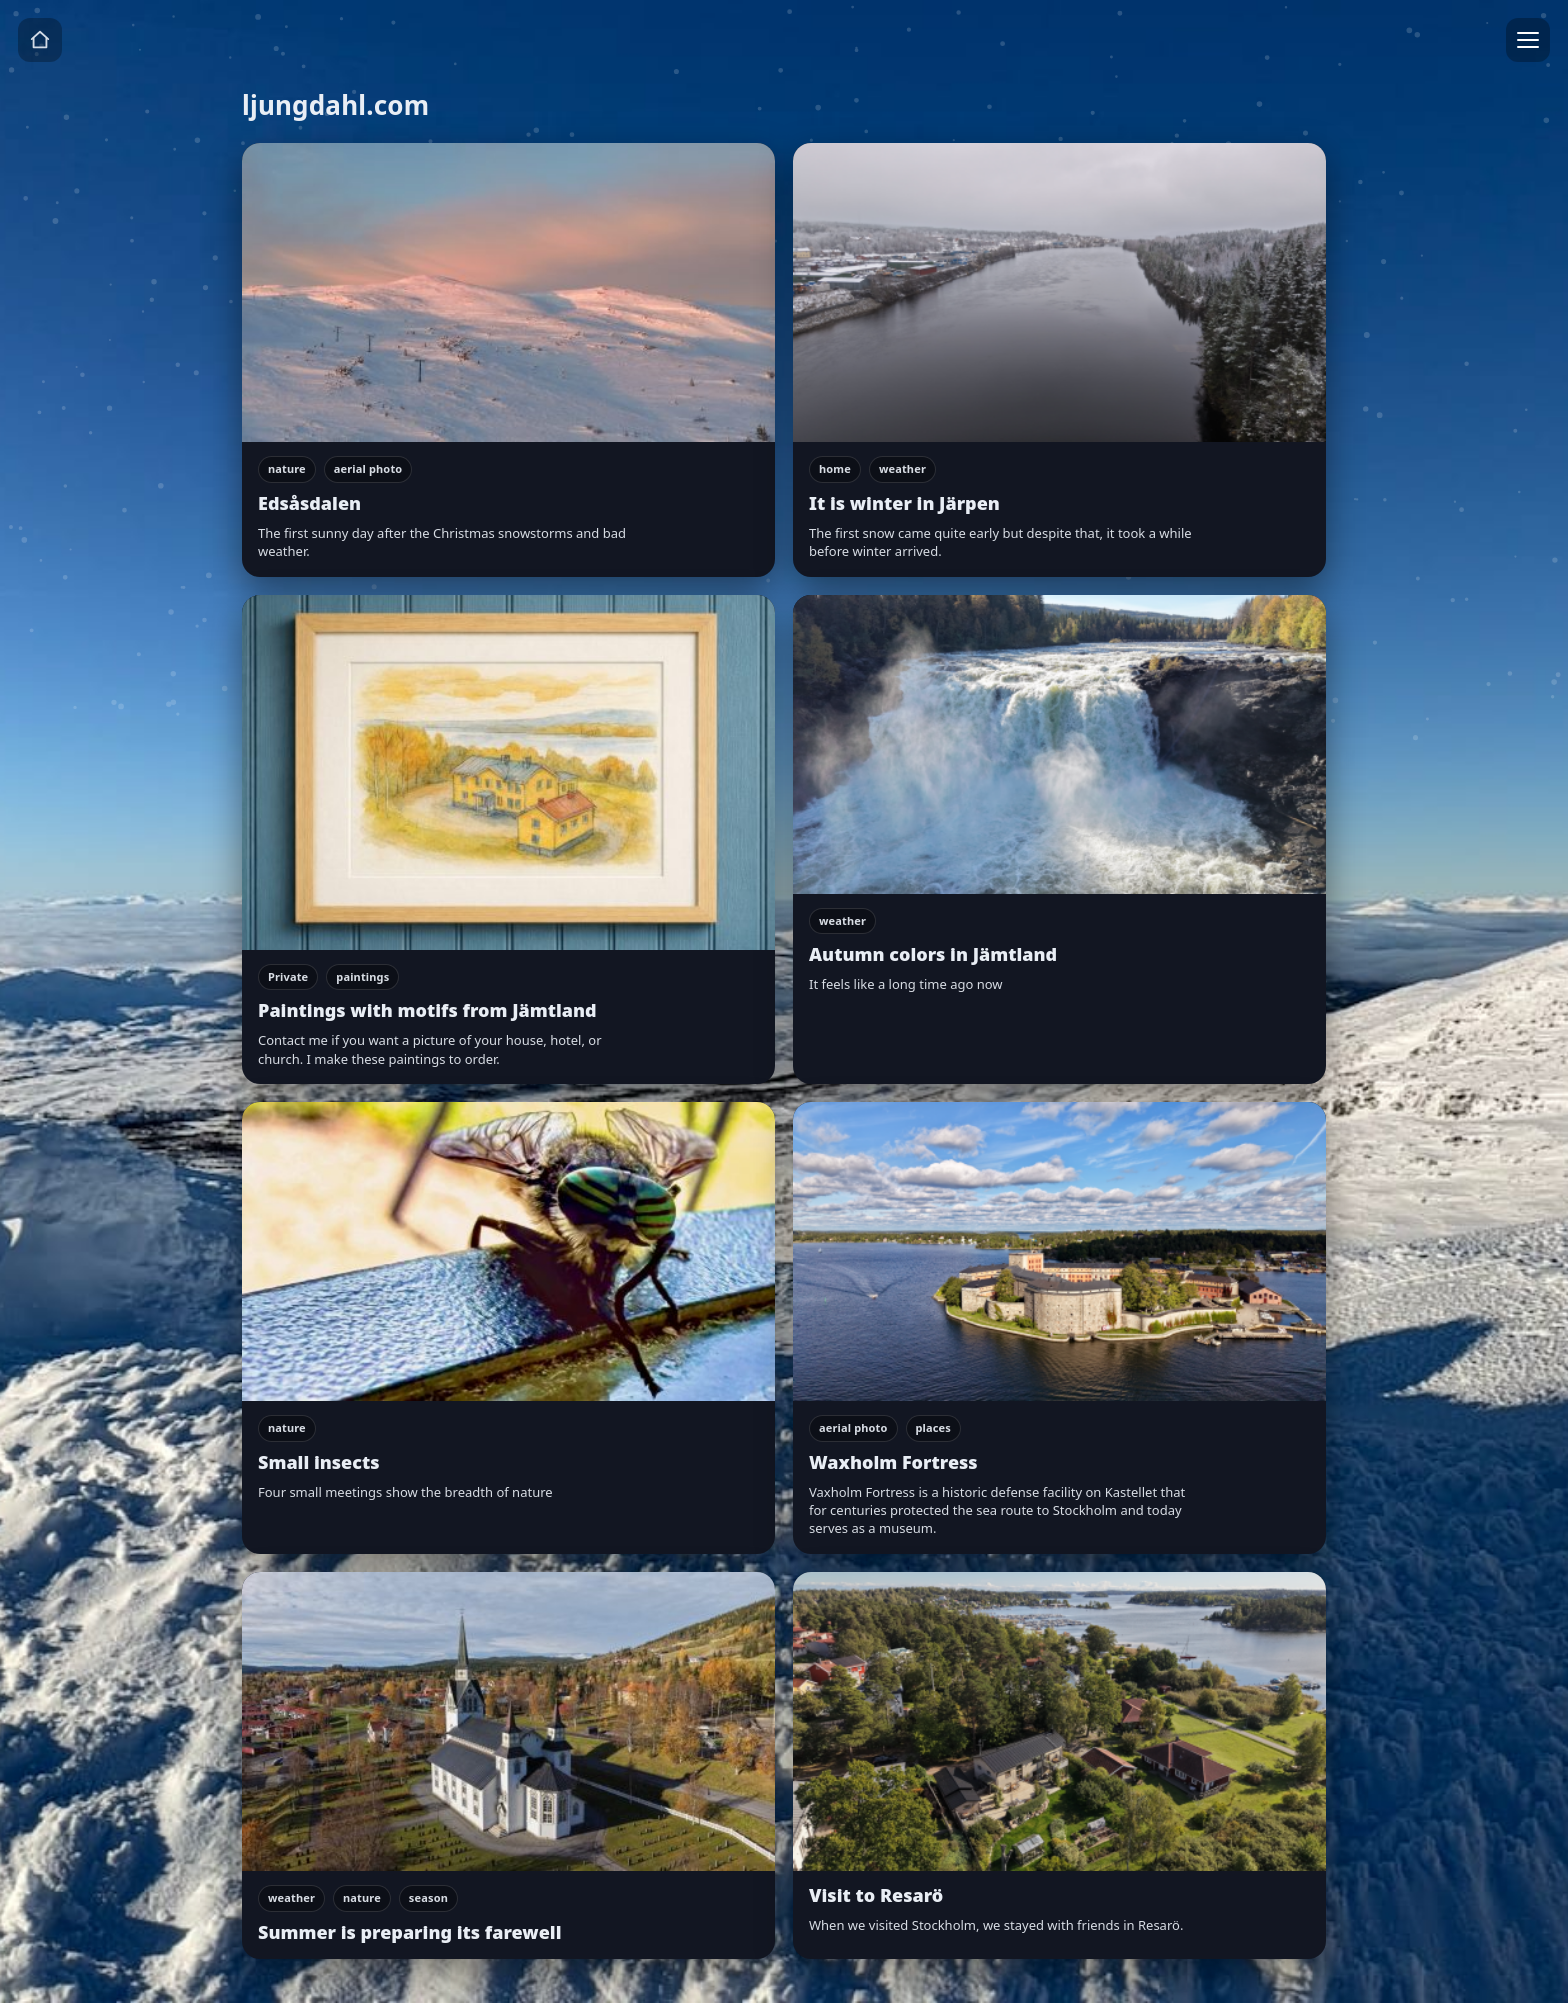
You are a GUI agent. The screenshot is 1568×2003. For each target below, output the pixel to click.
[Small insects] (508, 1328)
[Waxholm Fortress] (1059, 1328)
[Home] (40, 40)
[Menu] (1528, 40)
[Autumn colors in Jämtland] (1059, 839)
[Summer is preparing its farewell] (508, 1765)
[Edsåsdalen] (508, 360)
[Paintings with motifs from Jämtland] (508, 839)
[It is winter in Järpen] (1059, 360)
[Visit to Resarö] (1059, 1765)
